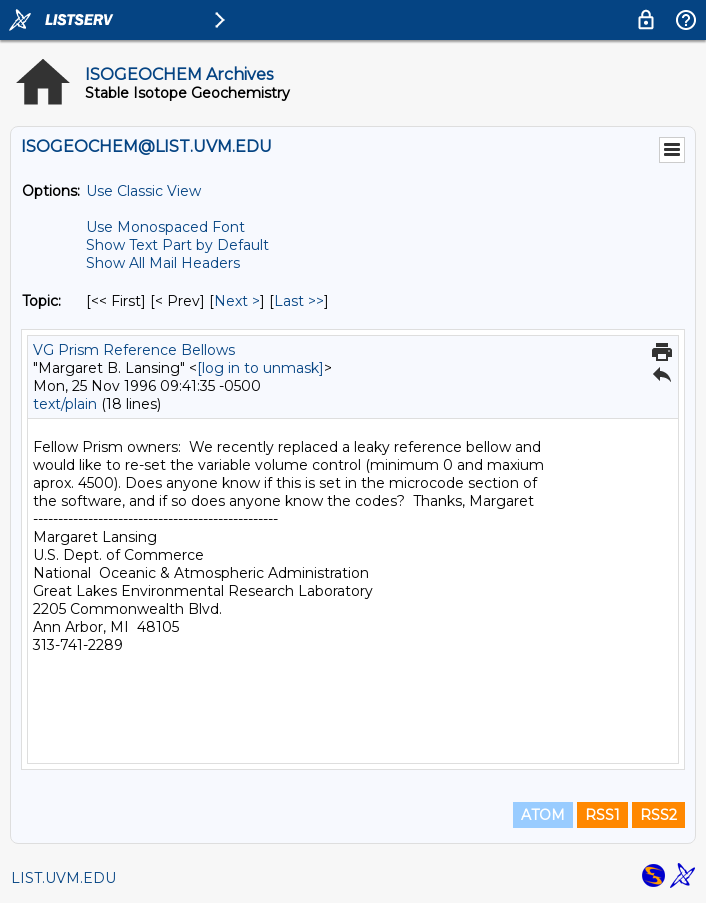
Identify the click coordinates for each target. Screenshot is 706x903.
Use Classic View (143, 191)
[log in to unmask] (260, 368)
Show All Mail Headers (163, 263)
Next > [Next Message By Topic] (237, 301)
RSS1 (602, 815)
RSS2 (658, 815)
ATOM (543, 815)
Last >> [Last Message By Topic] (299, 301)
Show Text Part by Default (177, 245)
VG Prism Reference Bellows (134, 350)
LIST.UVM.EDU (63, 878)
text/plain (65, 404)
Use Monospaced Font (165, 227)
